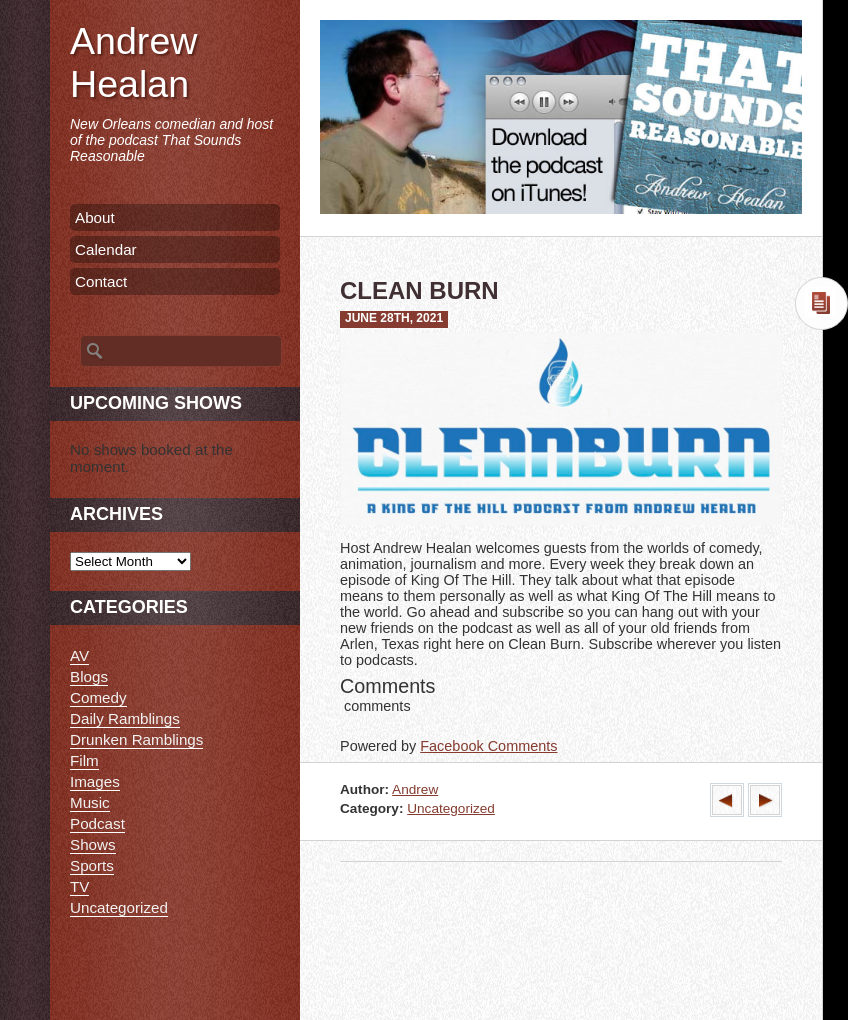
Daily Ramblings (125, 718)
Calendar (106, 249)
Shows (93, 844)
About (95, 217)
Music (90, 802)
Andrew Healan (133, 62)
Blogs (89, 676)
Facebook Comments (488, 746)
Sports (92, 865)
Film (84, 760)
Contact (101, 281)
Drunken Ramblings (136, 739)
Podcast (97, 823)
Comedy (98, 697)
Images (95, 781)
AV (79, 655)
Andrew (415, 789)
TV (79, 886)
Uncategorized (451, 808)
